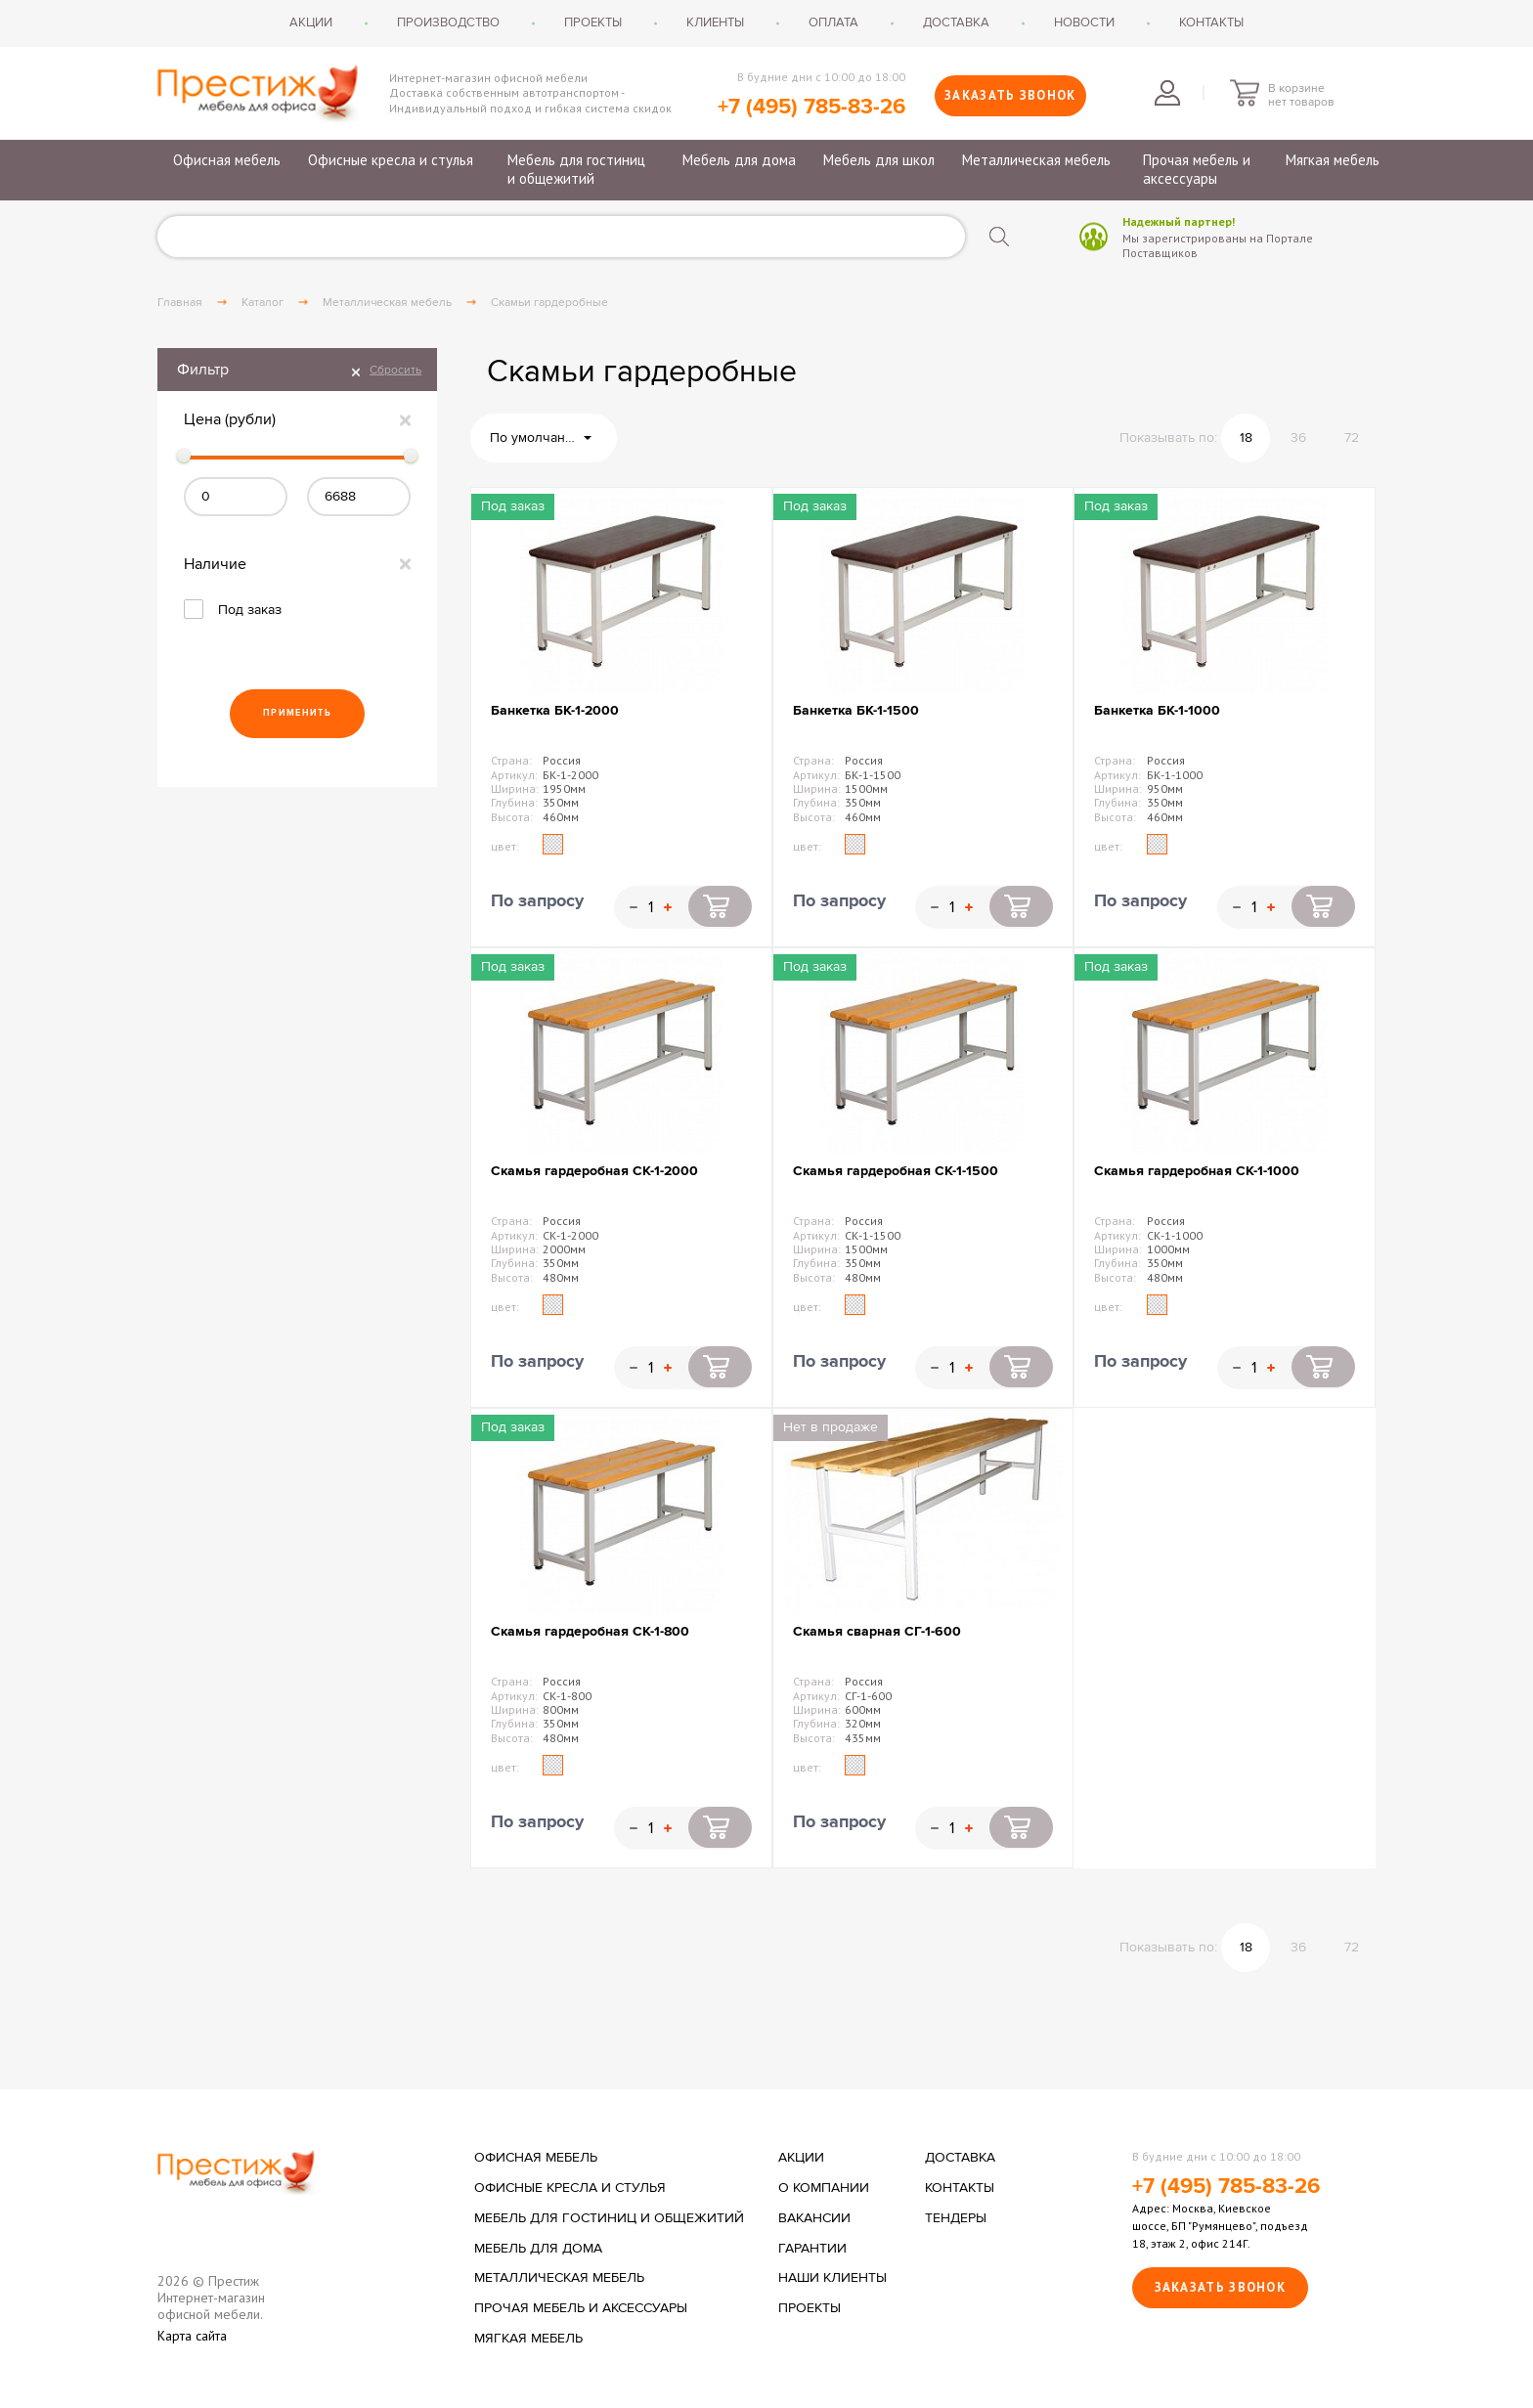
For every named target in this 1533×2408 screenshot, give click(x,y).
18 (1246, 437)
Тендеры (955, 2218)
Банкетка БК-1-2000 (555, 710)
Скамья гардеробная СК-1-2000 (594, 1170)
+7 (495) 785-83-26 (811, 107)
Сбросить (395, 369)
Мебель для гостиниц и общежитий (576, 170)
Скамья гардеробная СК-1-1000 (1196, 1170)
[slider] (184, 455)
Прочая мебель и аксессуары (1196, 170)
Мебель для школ (879, 160)
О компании (823, 2188)
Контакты (1211, 22)
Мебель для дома (739, 160)
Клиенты (715, 22)
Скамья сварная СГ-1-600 (877, 1631)
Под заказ (250, 609)
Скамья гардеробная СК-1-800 (590, 1631)
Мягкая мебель (1333, 160)
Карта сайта (192, 2336)
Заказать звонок (1010, 95)
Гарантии (812, 2248)
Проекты (593, 22)
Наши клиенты (832, 2278)
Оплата (833, 22)
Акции (310, 22)
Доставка (956, 22)
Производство (448, 22)
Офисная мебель (227, 160)
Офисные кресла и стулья (390, 160)
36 (1298, 437)
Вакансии (814, 2218)
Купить (720, 906)
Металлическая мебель (1036, 160)
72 (1351, 437)
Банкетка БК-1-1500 (856, 710)
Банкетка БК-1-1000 (1157, 710)
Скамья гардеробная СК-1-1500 (895, 1170)
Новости (1084, 22)
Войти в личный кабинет (1167, 93)
